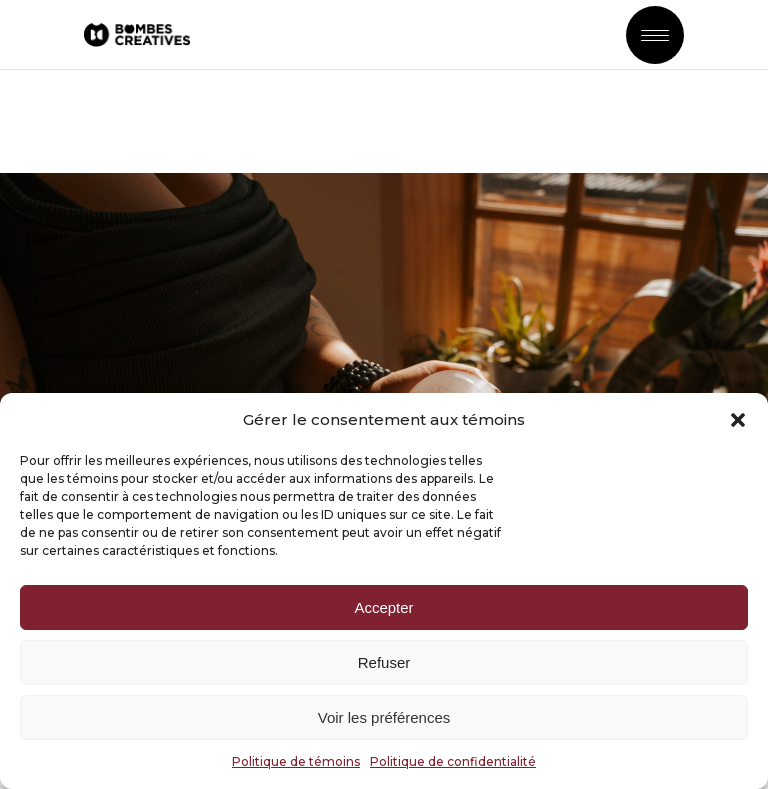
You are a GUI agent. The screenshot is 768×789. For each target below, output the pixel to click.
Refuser (384, 662)
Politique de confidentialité (453, 761)
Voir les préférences (384, 717)
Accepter (383, 607)
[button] (738, 420)
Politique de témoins (296, 761)
